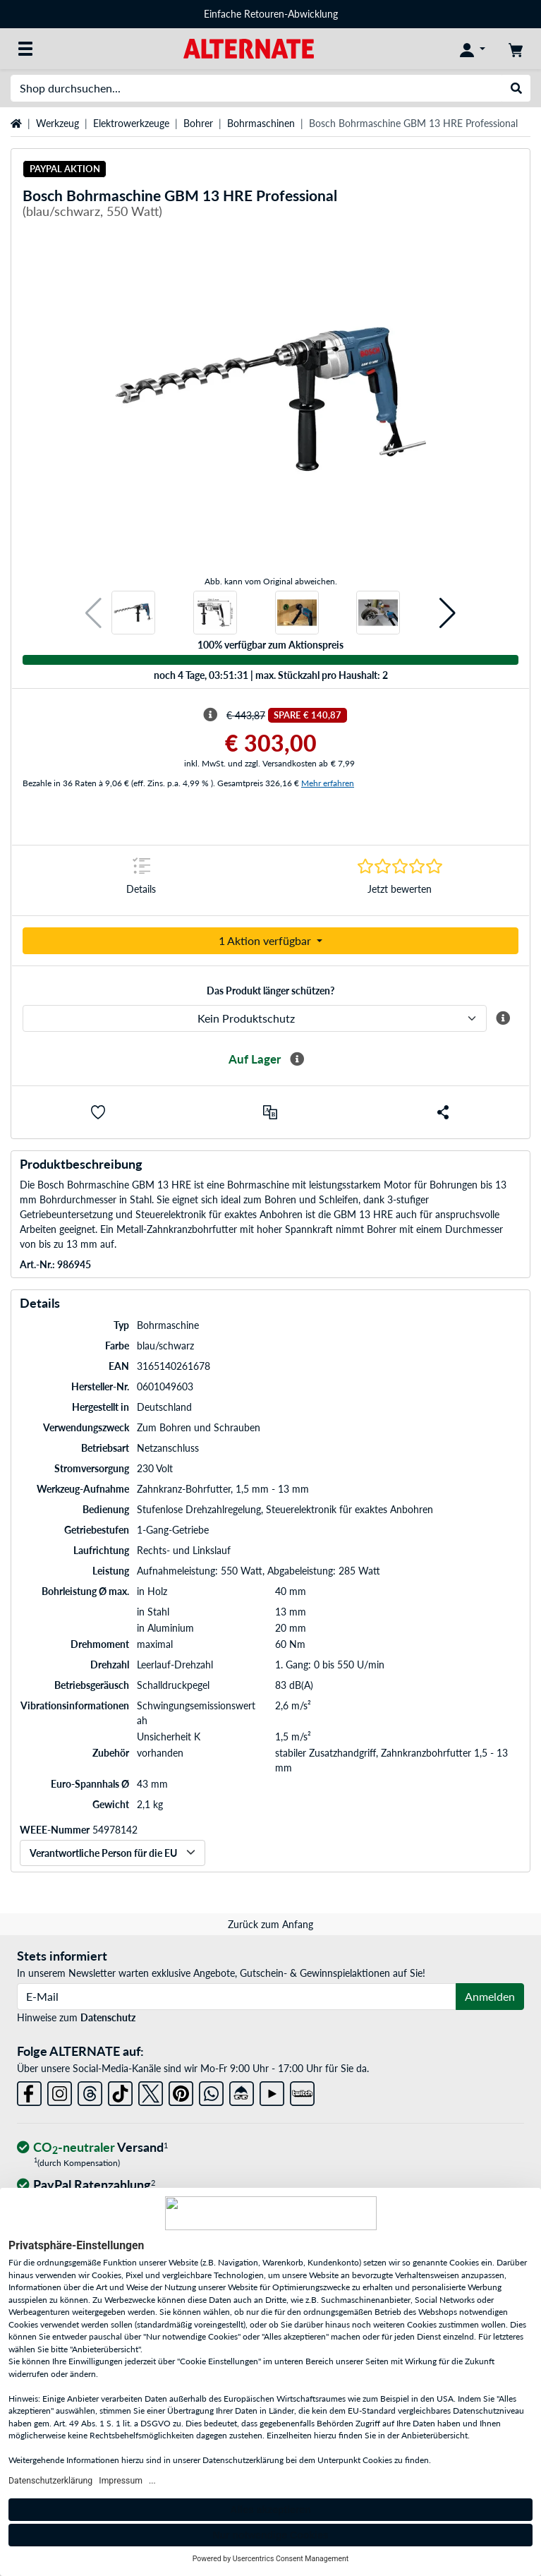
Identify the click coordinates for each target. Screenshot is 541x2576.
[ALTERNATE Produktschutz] (255, 1018)
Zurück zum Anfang (270, 1924)
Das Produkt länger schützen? (270, 991)
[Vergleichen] (270, 1112)
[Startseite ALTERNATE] (248, 47)
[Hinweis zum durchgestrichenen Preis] (210, 715)
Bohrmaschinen (261, 123)
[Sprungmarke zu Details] (141, 880)
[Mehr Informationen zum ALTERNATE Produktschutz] (502, 1018)
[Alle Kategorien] (25, 49)
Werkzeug (57, 123)
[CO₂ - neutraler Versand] (92, 2148)
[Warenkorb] (515, 49)
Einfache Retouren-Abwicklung (271, 14)
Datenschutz (107, 2017)
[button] (93, 613)
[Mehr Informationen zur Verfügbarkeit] (297, 1059)
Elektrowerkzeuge (131, 123)
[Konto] (472, 49)
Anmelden (490, 1996)
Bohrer (198, 123)
